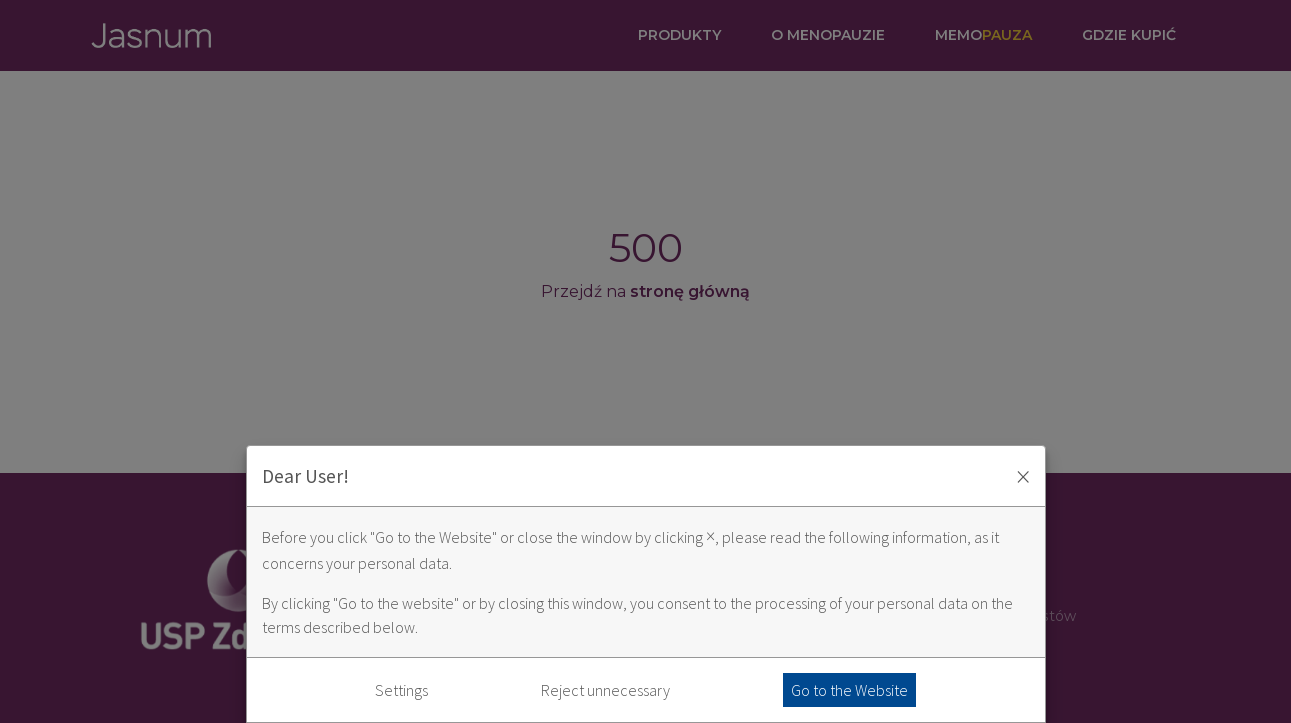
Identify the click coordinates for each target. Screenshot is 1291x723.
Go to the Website (849, 690)
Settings (401, 690)
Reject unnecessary (605, 690)
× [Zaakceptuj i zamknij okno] (1023, 476)
